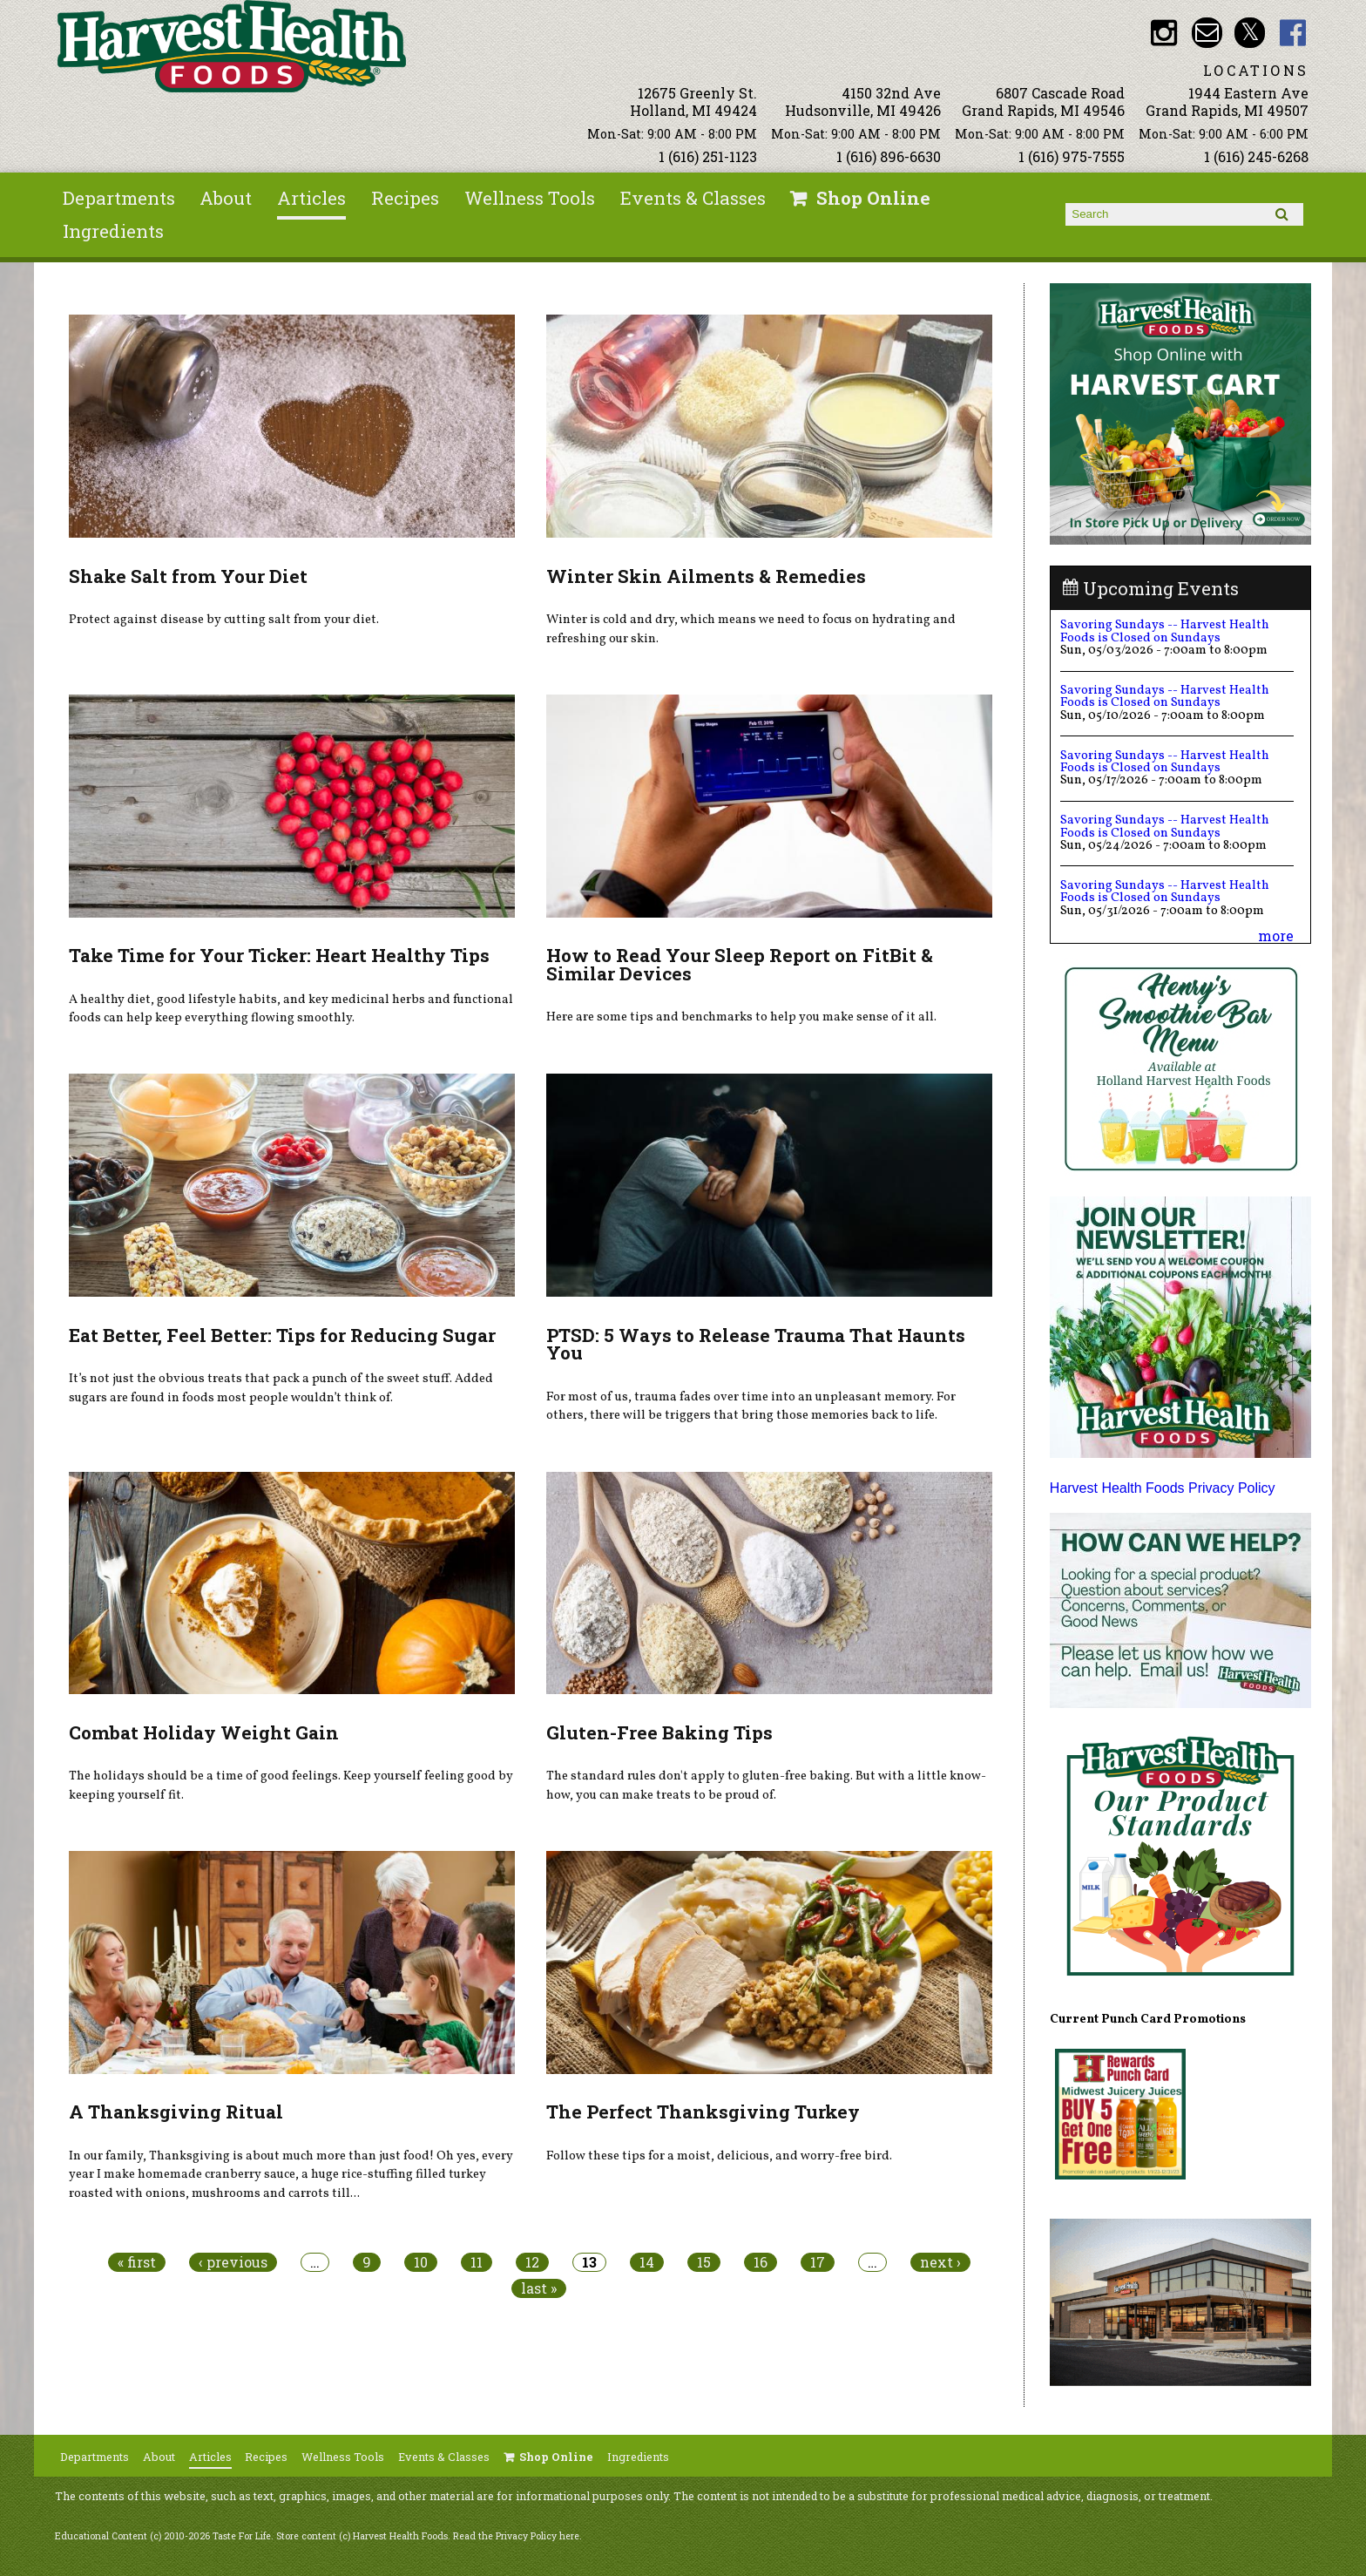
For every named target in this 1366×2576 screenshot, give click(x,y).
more (1276, 935)
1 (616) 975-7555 (1071, 156)
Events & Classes (693, 198)
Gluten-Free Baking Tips (659, 1732)
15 (704, 2262)
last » (539, 2288)
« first (137, 2262)
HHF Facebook (1293, 32)
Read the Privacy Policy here (516, 2536)
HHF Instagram (1163, 32)
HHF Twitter (1249, 32)
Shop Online (873, 198)
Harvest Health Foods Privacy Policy (1162, 1488)
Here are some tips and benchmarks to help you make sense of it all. (741, 1017)
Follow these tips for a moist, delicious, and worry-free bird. (719, 2156)
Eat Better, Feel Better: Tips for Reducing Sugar (282, 1335)
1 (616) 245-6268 (1256, 156)
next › (940, 2262)
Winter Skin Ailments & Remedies (706, 576)
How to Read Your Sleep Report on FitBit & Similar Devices (739, 964)
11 (476, 2262)
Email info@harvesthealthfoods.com (1207, 32)
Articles (311, 198)
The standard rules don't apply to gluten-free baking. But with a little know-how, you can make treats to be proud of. (766, 1785)
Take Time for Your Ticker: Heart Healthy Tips (279, 955)
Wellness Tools (529, 198)
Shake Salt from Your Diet (188, 576)
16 (761, 2262)
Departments (119, 198)
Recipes (405, 198)
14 (646, 2262)
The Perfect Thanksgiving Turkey (703, 2111)
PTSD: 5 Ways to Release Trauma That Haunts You (755, 1344)
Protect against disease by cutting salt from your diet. (224, 619)
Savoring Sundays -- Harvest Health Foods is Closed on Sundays (1164, 631)
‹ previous (233, 2262)
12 (532, 2262)
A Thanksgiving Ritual (176, 2111)
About (225, 198)
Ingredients (113, 231)
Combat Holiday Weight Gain (204, 1732)
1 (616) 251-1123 (708, 156)
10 (421, 2262)
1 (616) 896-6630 (888, 156)
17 (817, 2262)
